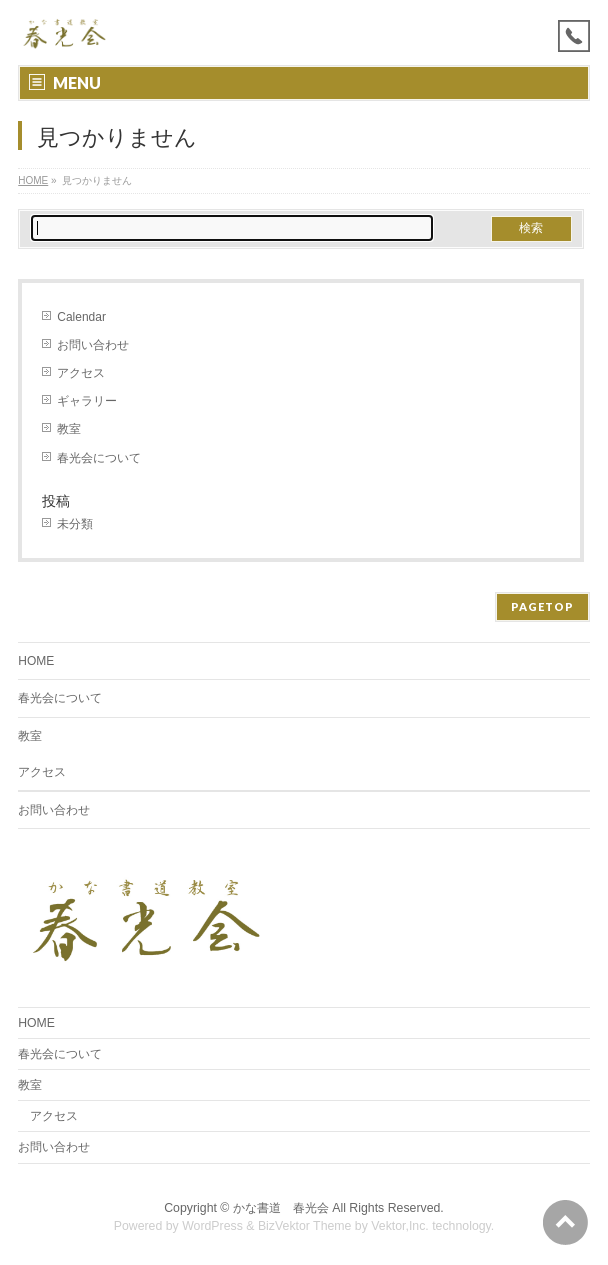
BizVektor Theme (305, 1226)
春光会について (99, 458)
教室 (69, 429)
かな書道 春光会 (281, 1208)
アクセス (81, 373)
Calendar (81, 317)
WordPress (212, 1226)
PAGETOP (542, 606)
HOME (33, 180)
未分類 (75, 524)
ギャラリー (87, 401)
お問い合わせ (93, 345)
